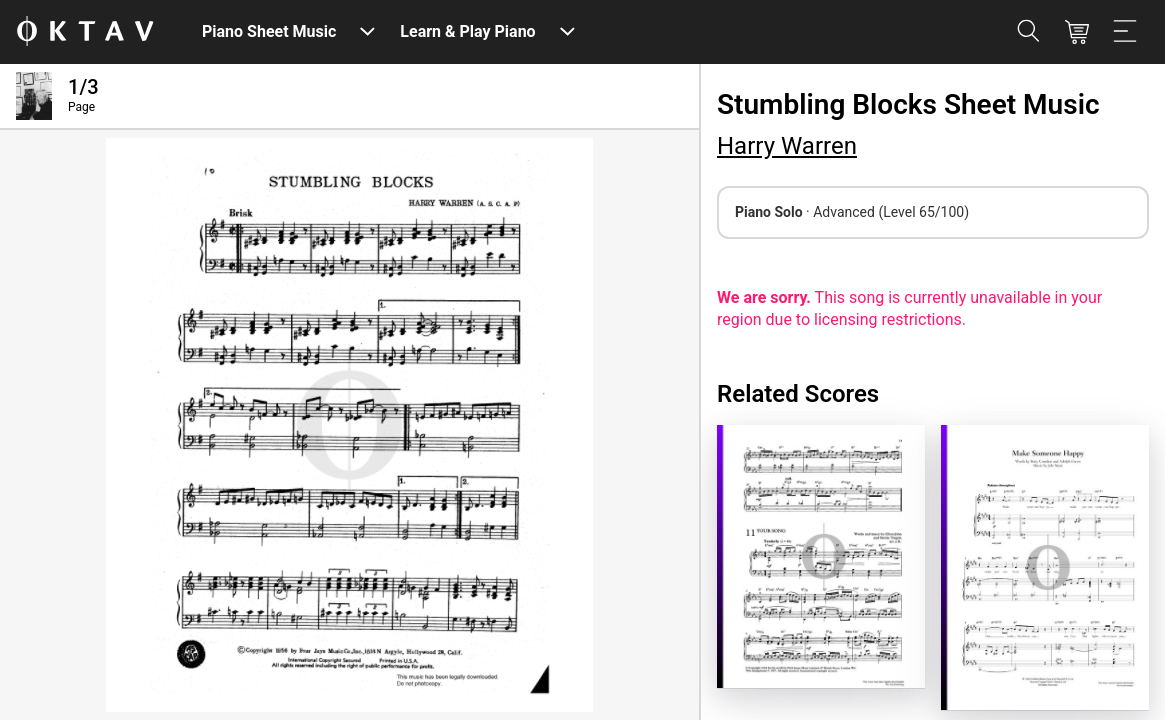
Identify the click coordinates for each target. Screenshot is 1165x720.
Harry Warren (787, 146)
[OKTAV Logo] (85, 32)
